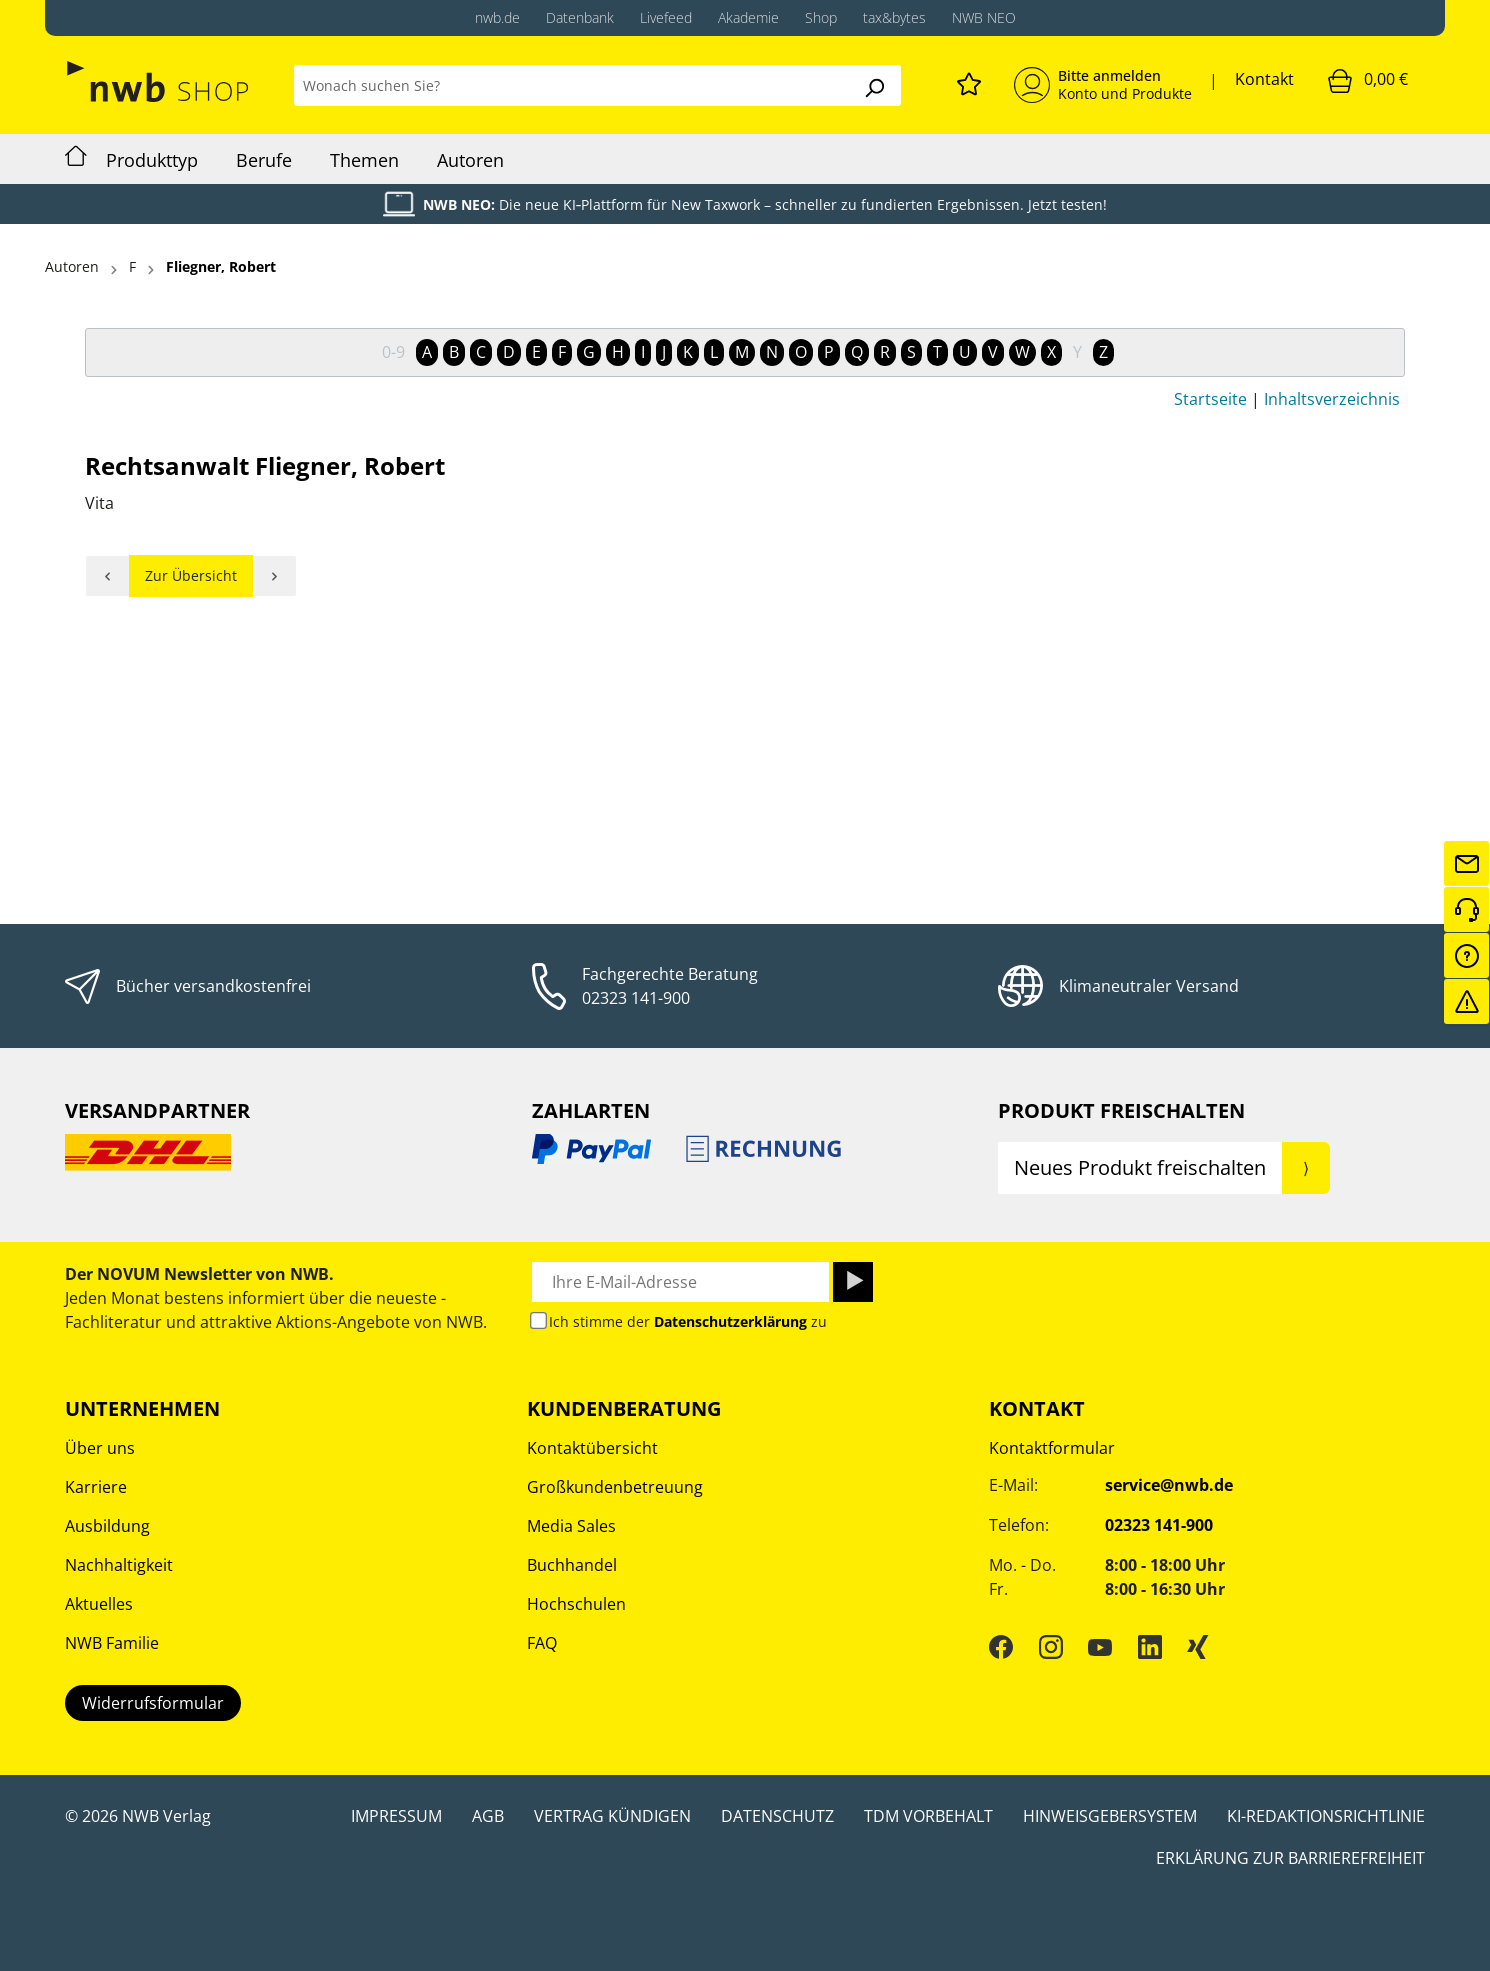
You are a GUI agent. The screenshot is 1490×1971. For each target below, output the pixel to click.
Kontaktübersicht (592, 1448)
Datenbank (580, 17)
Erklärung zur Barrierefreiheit (1290, 1858)
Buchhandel (572, 1565)
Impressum (396, 1816)
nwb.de (497, 17)
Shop (821, 17)
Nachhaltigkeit (119, 1565)
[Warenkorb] (1368, 80)
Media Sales (571, 1526)
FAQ (542, 1643)
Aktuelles (99, 1604)
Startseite (1210, 399)
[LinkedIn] (1150, 1646)
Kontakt (1264, 79)
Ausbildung (107, 1526)
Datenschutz (777, 1816)
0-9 (393, 352)
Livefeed (666, 17)
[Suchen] (874, 85)
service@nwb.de (1169, 1485)
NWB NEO (984, 17)
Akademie (748, 17)
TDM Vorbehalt (928, 1816)
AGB (488, 1816)
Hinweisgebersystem (1110, 1816)
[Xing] (1198, 1646)
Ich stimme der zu (688, 1321)
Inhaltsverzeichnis (1332, 399)
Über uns (100, 1448)
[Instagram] (1051, 1646)
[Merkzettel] (969, 81)
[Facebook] (1001, 1646)
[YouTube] (1100, 1646)
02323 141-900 (636, 998)
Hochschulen (576, 1604)
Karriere (96, 1487)
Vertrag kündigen (612, 1816)
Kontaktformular (1052, 1448)
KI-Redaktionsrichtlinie (1326, 1816)
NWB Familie (112, 1643)
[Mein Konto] (1103, 85)
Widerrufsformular (153, 1703)
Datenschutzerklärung (730, 1321)
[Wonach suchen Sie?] (571, 85)
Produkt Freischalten (1121, 1110)
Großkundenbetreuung (615, 1487)
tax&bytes (894, 17)
